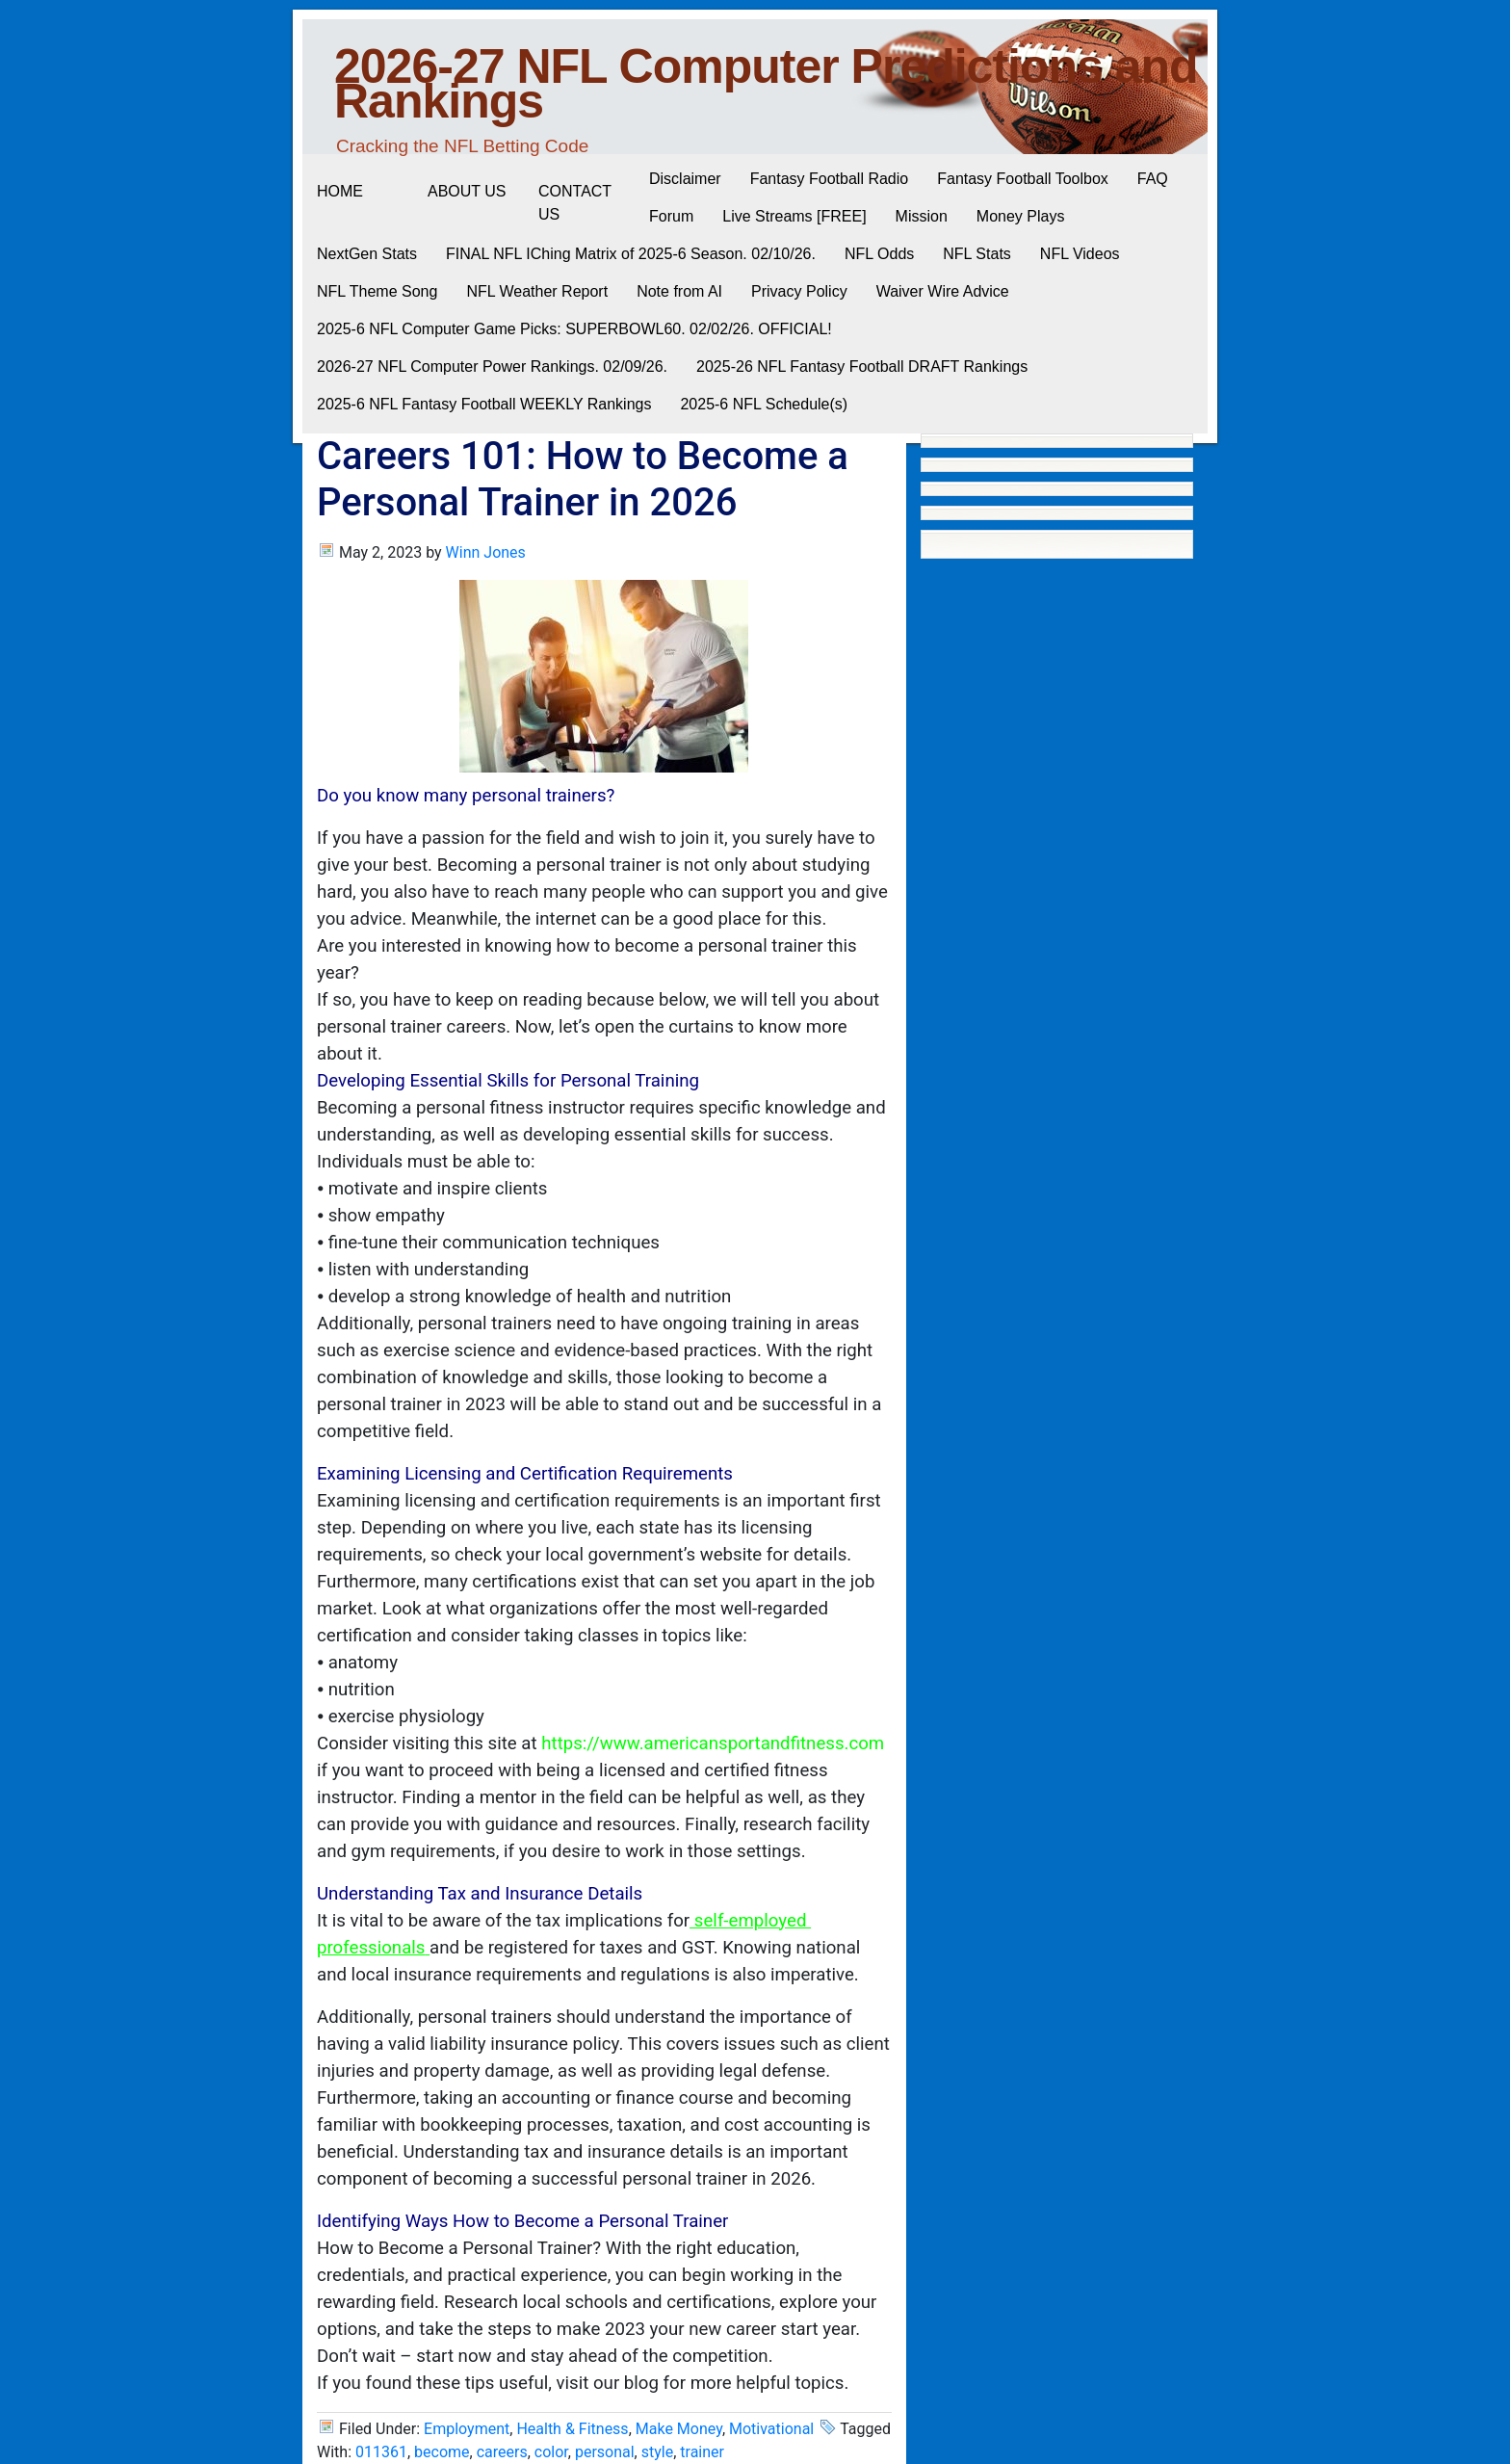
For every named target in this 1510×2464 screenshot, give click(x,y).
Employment (466, 2429)
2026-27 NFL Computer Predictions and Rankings (766, 83)
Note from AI (679, 291)
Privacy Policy (799, 291)
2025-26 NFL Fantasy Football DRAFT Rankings (862, 366)
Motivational (771, 2429)
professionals (371, 1947)
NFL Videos (1080, 254)
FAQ (1152, 178)
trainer (702, 2452)
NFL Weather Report (537, 291)
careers (502, 2452)
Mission (922, 216)
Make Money (679, 2429)
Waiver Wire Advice (942, 291)
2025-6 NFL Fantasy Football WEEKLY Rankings (484, 404)
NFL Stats (977, 254)
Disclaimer (685, 178)
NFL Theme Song (377, 291)
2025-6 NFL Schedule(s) (763, 404)
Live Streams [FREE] (794, 216)
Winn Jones (486, 552)
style (657, 2452)
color (551, 2452)
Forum (671, 216)
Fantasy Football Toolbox (1022, 178)
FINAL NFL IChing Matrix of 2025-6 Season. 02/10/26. (631, 254)
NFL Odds (879, 254)
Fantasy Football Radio (829, 178)
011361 (381, 2452)
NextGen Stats (367, 254)
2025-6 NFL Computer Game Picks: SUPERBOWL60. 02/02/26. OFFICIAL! (574, 329)
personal (605, 2452)
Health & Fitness (572, 2429)
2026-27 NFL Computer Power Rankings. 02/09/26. (492, 366)
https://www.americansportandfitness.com (712, 1743)
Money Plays (1020, 216)
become (441, 2452)
